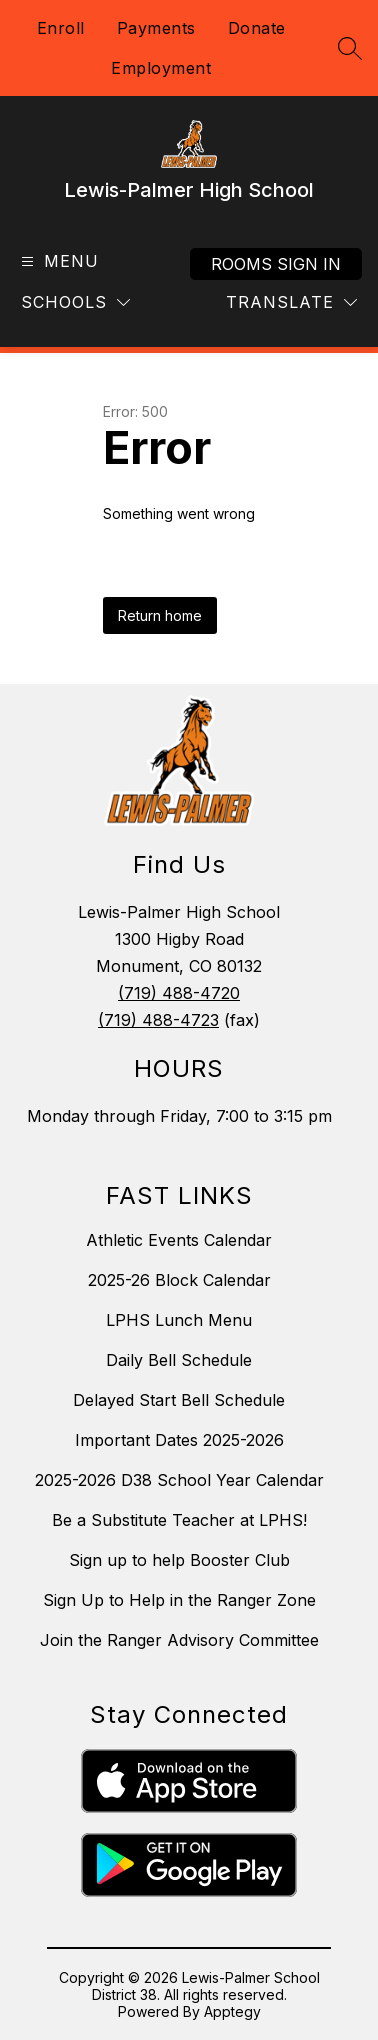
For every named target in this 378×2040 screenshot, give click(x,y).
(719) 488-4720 (179, 993)
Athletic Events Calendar (179, 1240)
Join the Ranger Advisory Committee (179, 1640)
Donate (257, 28)
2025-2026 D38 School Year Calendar (179, 1480)
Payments (156, 28)
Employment (161, 68)
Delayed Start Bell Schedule (179, 1400)
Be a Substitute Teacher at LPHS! (179, 1520)
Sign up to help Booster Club (179, 1560)
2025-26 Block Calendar (179, 1280)
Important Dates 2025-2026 (179, 1440)
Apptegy (232, 2011)
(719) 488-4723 (158, 1020)
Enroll (61, 28)
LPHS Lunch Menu (179, 1320)
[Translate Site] (291, 302)
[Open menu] (57, 261)
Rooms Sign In (276, 264)
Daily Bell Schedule (179, 1360)
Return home (160, 615)
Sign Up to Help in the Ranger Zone (179, 1600)
